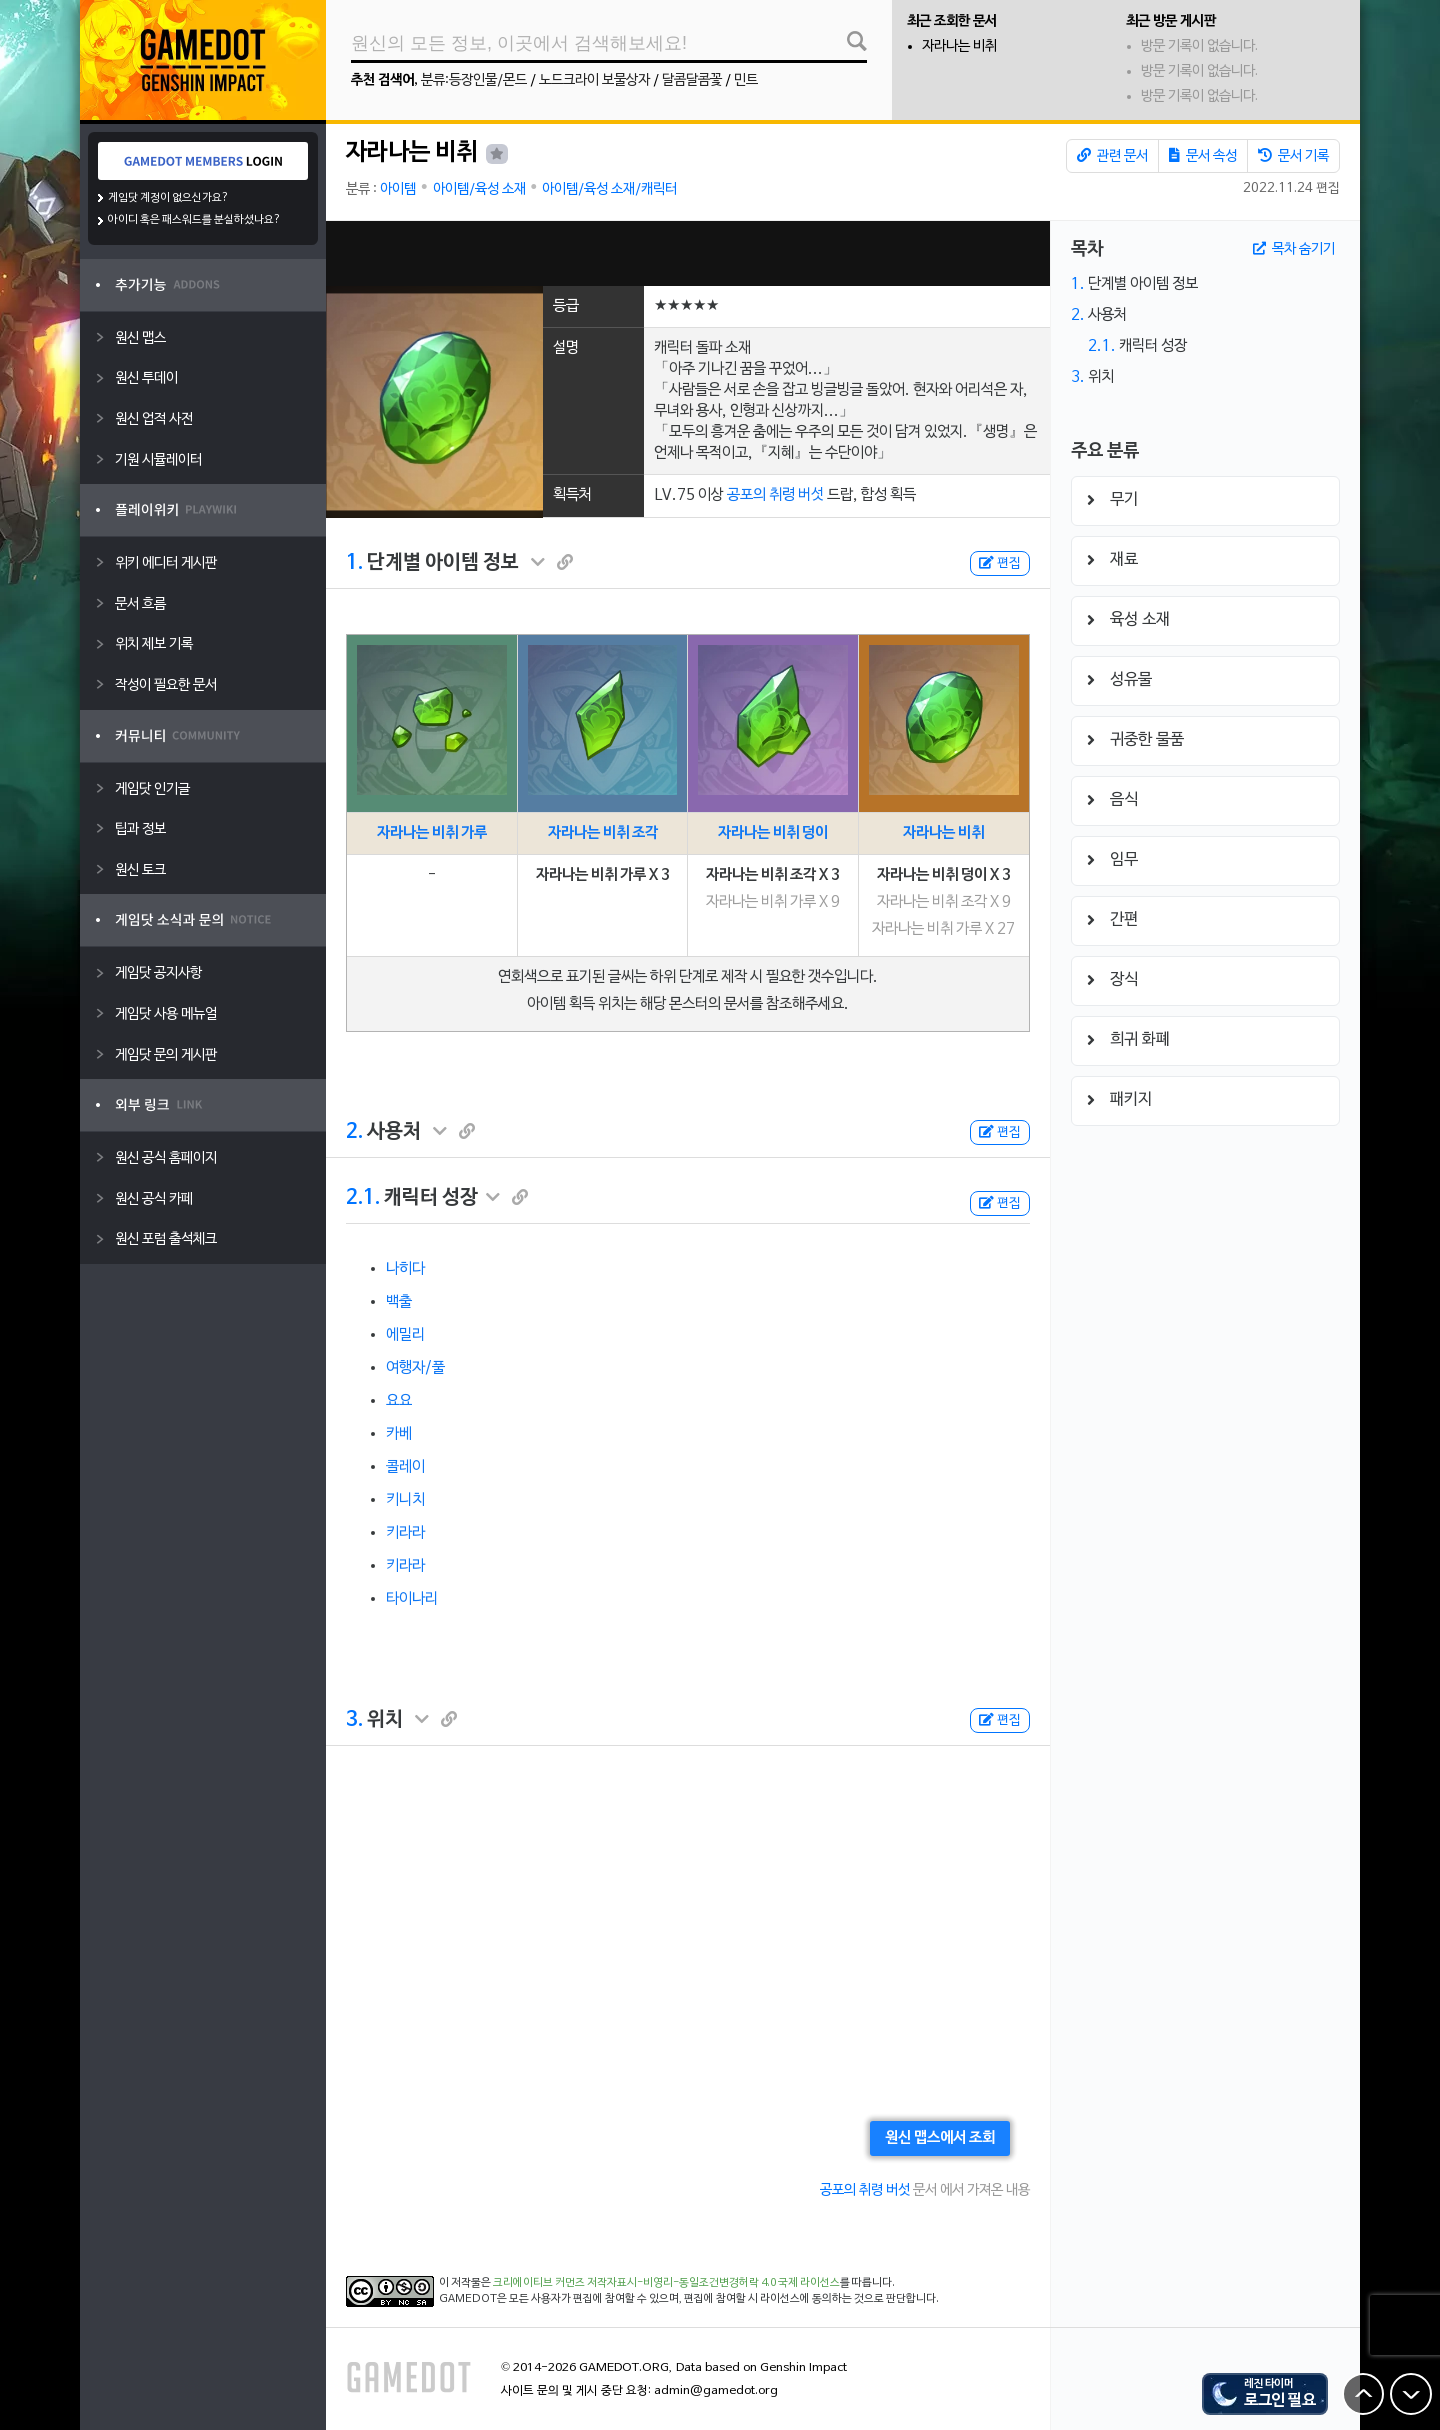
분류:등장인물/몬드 (474, 80)
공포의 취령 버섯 (775, 495)
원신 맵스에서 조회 (940, 2138)
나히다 (405, 1269)
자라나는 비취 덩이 (773, 833)
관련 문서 (1112, 156)
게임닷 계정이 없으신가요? (168, 198)
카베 (399, 1434)
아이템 (398, 189)
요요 (399, 1401)
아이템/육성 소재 (479, 189)
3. (354, 1720)
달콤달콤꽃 (692, 80)
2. (354, 1132)
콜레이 (405, 1467)
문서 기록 (1293, 156)
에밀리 (405, 1335)
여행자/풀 (415, 1368)
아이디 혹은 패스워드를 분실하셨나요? (194, 220)
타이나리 (412, 1599)
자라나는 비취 (959, 46)
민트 (746, 80)
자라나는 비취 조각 (603, 833)
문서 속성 (1203, 156)
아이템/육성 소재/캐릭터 (609, 189)
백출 (399, 1302)
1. (354, 563)
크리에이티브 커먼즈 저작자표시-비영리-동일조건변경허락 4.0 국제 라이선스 (666, 2283)
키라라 (405, 1533)
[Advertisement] (688, 253)
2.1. (363, 1198)
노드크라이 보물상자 (594, 80)
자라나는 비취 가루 (432, 833)
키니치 (405, 1500)
